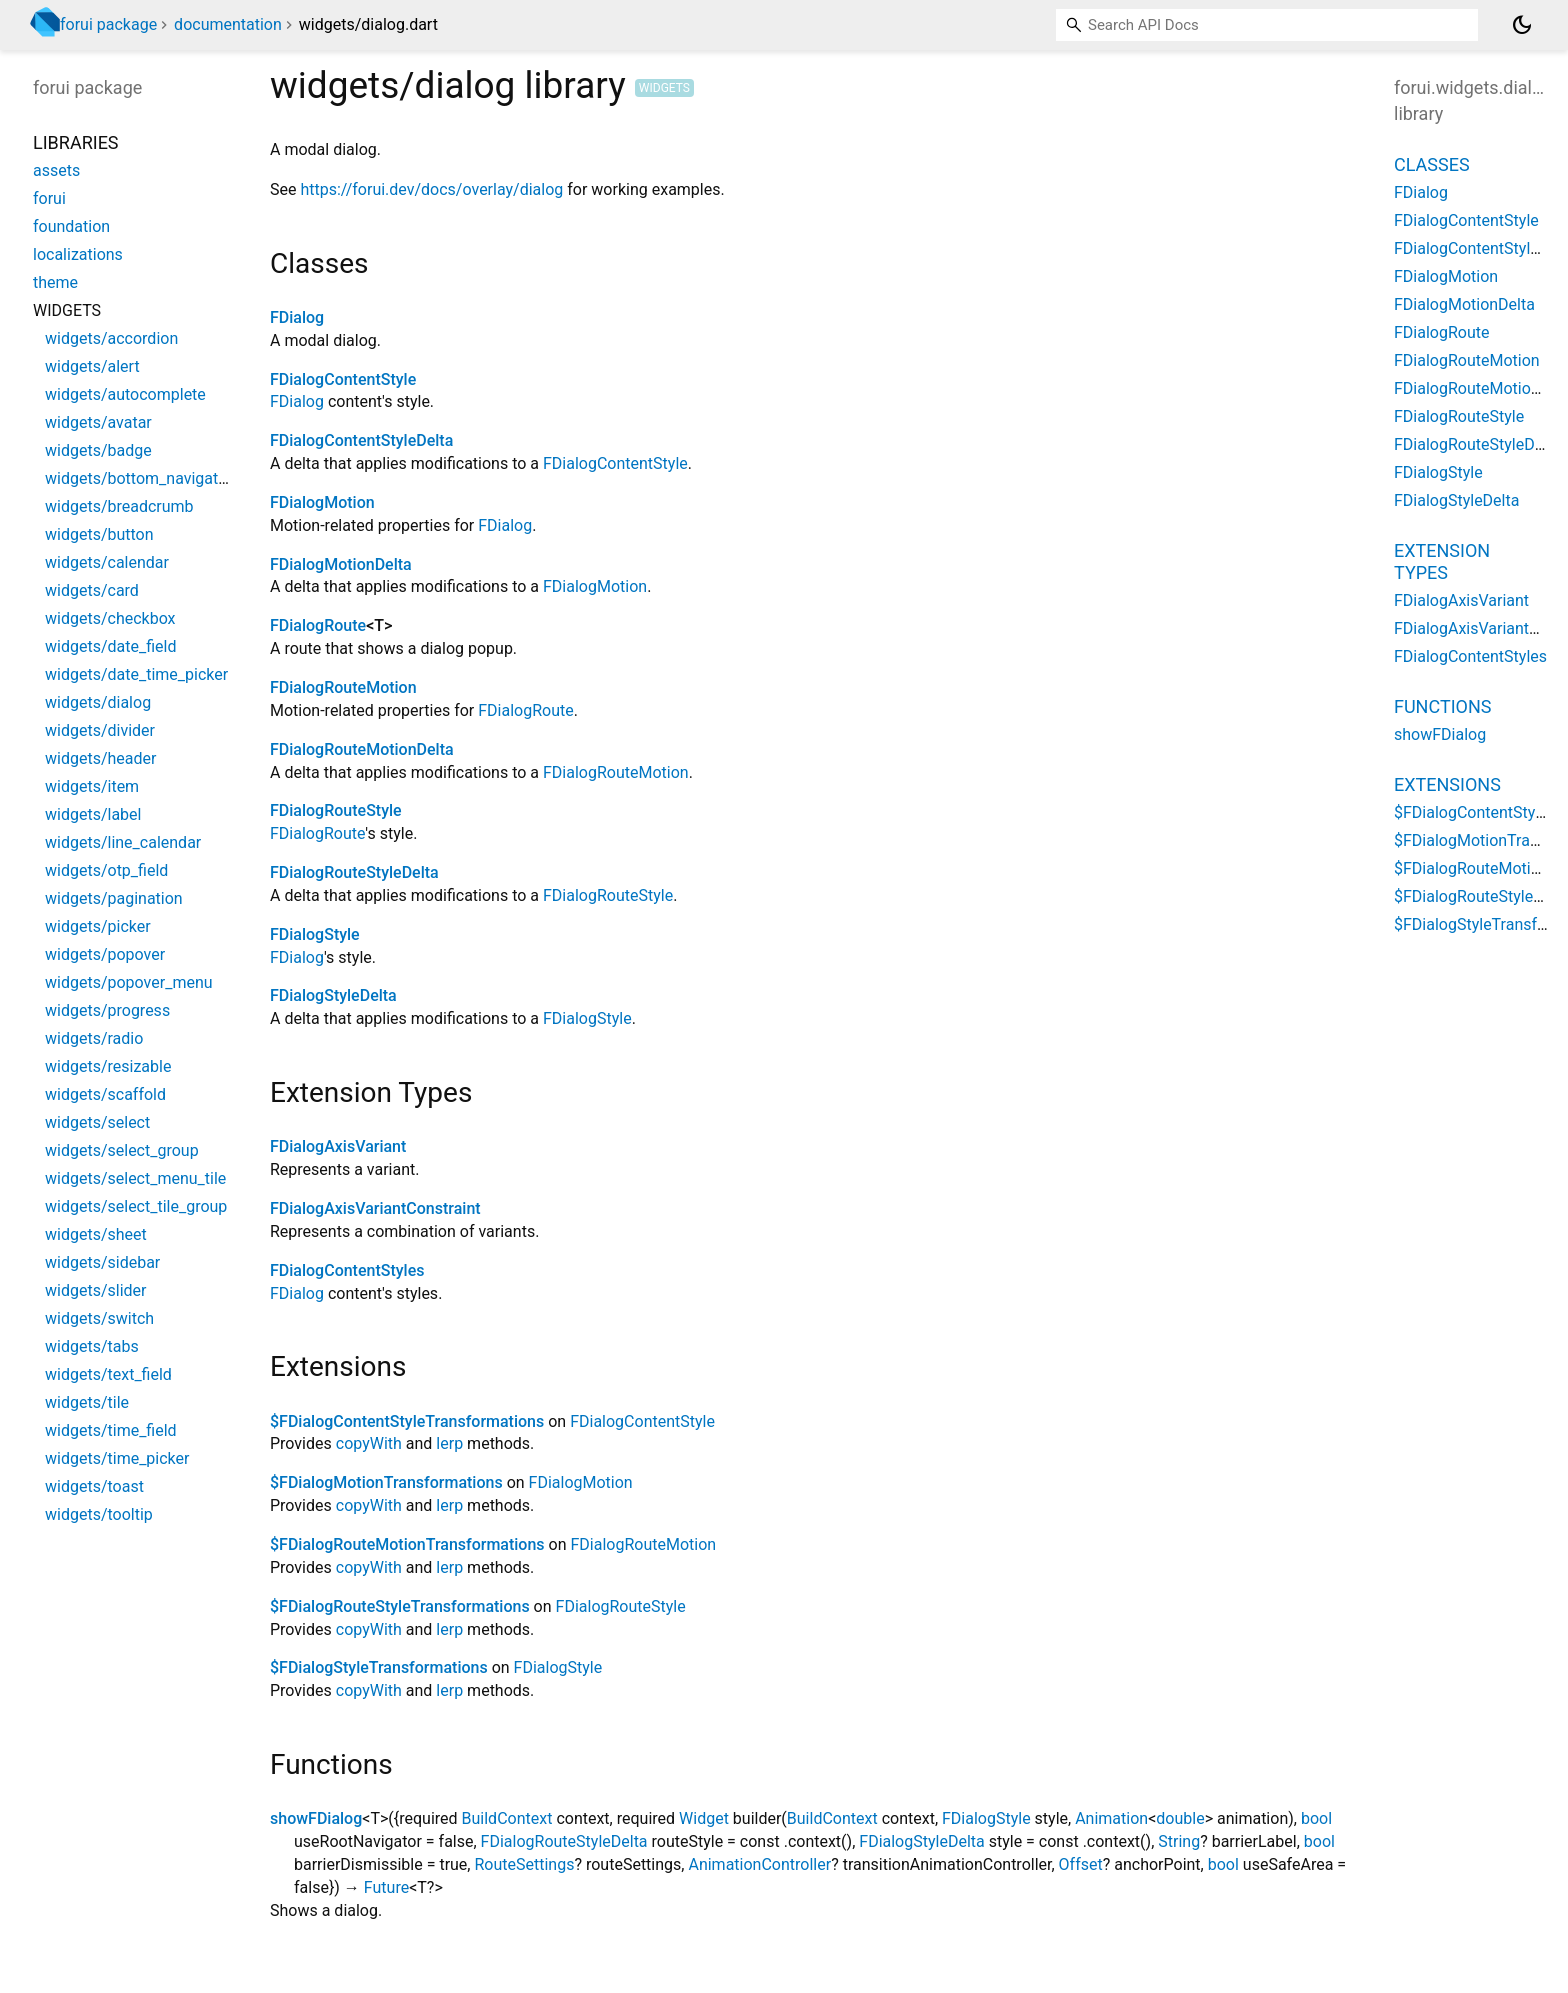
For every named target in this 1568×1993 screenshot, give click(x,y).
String (1179, 1841)
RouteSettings (524, 1864)
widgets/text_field (108, 1374)
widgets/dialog (98, 702)
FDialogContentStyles (347, 1270)
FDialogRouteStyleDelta (354, 872)
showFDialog (316, 1818)
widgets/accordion (111, 338)
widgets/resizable (108, 1066)
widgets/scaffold (105, 1094)
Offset (1081, 1864)
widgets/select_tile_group (136, 1206)
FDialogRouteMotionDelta (362, 749)
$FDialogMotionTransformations (386, 1482)
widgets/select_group (122, 1150)
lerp (449, 1443)
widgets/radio (94, 1038)
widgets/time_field (111, 1430)
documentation (228, 24)
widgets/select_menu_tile (135, 1178)
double (1180, 1818)
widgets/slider (95, 1290)
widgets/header (100, 758)
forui (49, 198)
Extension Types (1442, 561)
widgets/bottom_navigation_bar (157, 478)
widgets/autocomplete (125, 394)
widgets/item (92, 786)
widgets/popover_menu (129, 982)
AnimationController (759, 1864)
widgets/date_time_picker (136, 674)
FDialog (297, 317)
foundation (71, 226)
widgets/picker (98, 926)
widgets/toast (94, 1486)
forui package (108, 24)
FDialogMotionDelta (341, 564)
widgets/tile (87, 1402)
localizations (78, 254)
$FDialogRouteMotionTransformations (407, 1544)
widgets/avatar (98, 422)
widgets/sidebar (102, 1262)
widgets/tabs (92, 1346)
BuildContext (507, 1818)
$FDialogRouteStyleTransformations (400, 1606)
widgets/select (97, 1122)
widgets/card (92, 590)
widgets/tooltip (99, 1514)
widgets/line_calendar (123, 842)
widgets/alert (92, 366)
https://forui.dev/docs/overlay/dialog (431, 189)
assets (56, 170)
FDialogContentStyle (343, 379)
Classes (1432, 164)
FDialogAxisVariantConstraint (375, 1208)
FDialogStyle (315, 934)
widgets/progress (107, 1010)
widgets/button (99, 534)
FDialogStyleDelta (333, 995)
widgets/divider (100, 730)
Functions (1442, 706)
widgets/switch (99, 1318)
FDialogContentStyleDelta (361, 440)
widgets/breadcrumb (119, 506)
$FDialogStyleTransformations (379, 1667)
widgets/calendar (107, 562)
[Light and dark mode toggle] (1522, 25)
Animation (1111, 1818)
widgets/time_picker (117, 1458)
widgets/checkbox (110, 618)
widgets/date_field (110, 646)
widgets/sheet (96, 1234)
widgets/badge (98, 450)
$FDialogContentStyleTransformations (407, 1421)
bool (1316, 1818)
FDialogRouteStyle (336, 810)
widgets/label (93, 814)
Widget (704, 1818)
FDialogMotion (322, 502)
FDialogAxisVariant (338, 1146)
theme (55, 282)
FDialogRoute (318, 625)
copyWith (369, 1443)
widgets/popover (105, 954)
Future (386, 1887)
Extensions (1447, 784)
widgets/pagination (114, 898)
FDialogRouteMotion (343, 687)
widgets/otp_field (106, 870)
